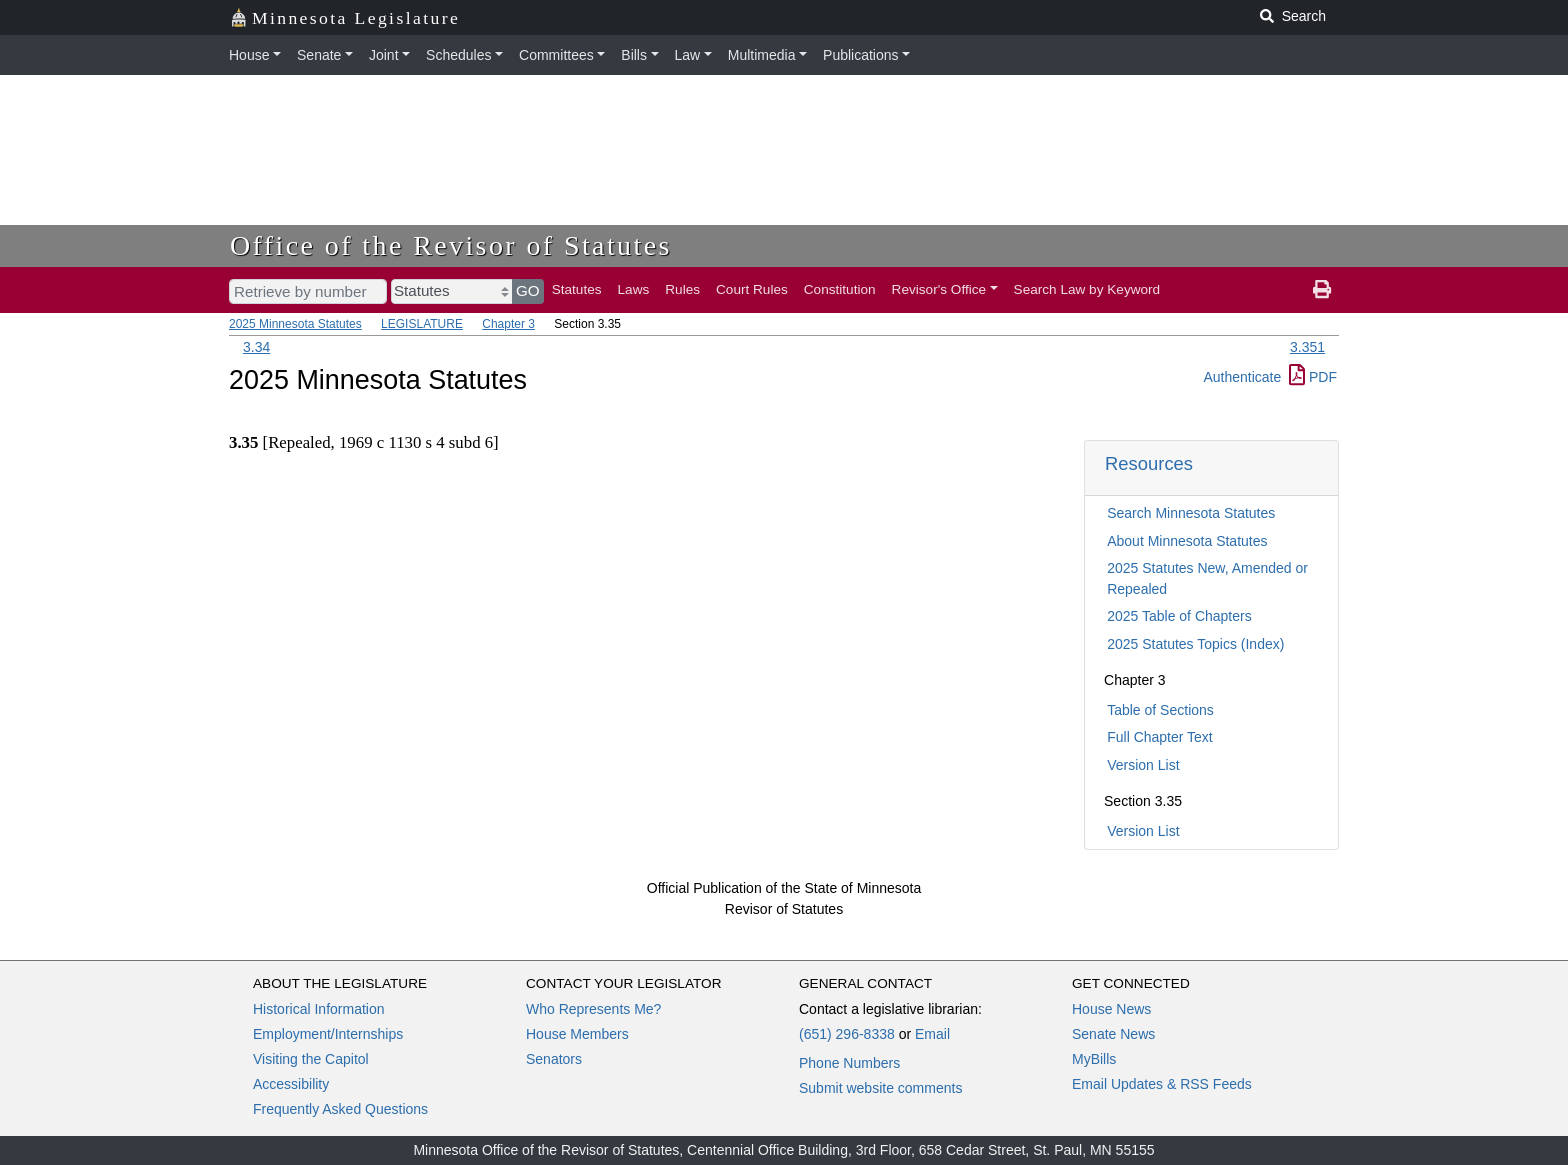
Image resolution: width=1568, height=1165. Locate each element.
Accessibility (291, 1084)
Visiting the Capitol (311, 1059)
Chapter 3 (508, 324)
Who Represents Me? (593, 1009)
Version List (1143, 765)
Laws (634, 289)
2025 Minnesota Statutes (295, 324)
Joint (384, 55)
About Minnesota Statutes (1187, 541)
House (249, 55)
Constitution (840, 289)
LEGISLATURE (422, 324)
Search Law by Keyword (1087, 289)
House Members (577, 1034)
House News (1111, 1009)
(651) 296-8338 (847, 1034)
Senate (319, 55)
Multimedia (762, 55)
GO (528, 290)
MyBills (1094, 1059)
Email (932, 1034)
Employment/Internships (328, 1034)
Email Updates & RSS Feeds (1162, 1084)
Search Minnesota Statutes (1191, 513)
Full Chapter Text (1160, 737)
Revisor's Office (939, 289)
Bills (634, 55)
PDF (1313, 377)
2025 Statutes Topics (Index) (1195, 644)
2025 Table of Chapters (1179, 616)
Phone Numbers (849, 1063)
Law (688, 55)
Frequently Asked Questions (340, 1109)
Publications (861, 55)
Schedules (458, 55)
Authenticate (1242, 377)
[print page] (1322, 290)
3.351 (1307, 347)
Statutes (577, 289)
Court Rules (752, 289)
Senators (554, 1059)
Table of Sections (1160, 710)
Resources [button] (1149, 463)
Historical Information (319, 1009)
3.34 (256, 347)
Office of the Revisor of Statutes (451, 245)
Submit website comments (880, 1088)
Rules (682, 289)
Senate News (1113, 1034)
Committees (556, 55)
